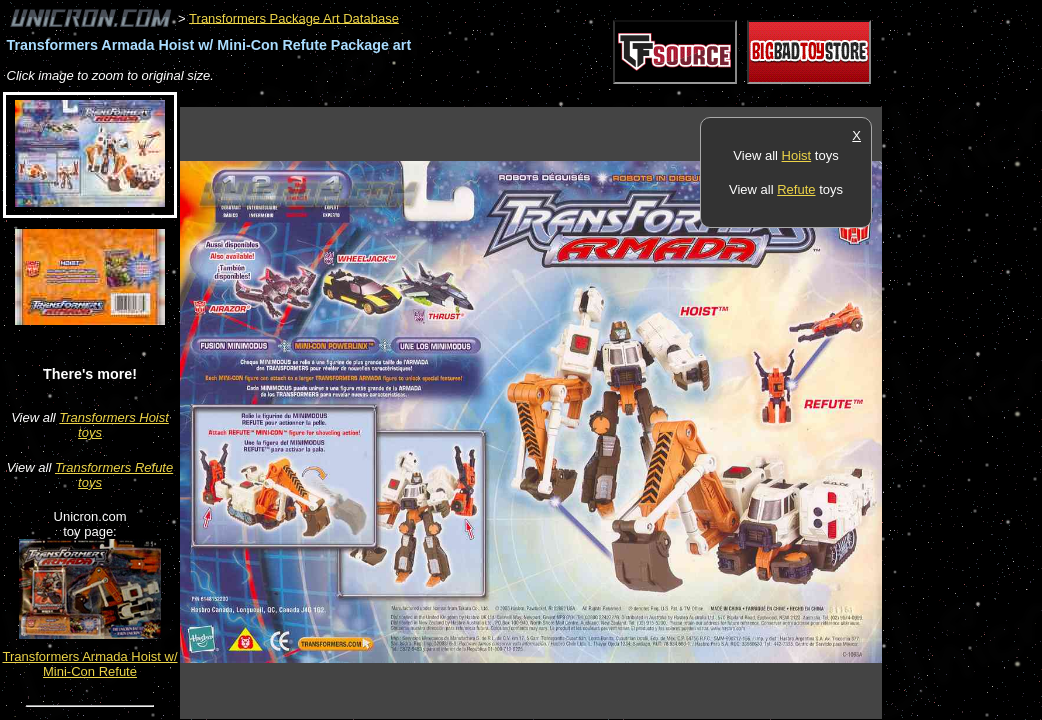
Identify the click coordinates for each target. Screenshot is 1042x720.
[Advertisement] (544, 96)
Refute (796, 189)
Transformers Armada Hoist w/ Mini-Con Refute (89, 664)
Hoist (797, 155)
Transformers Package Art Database (294, 17)
